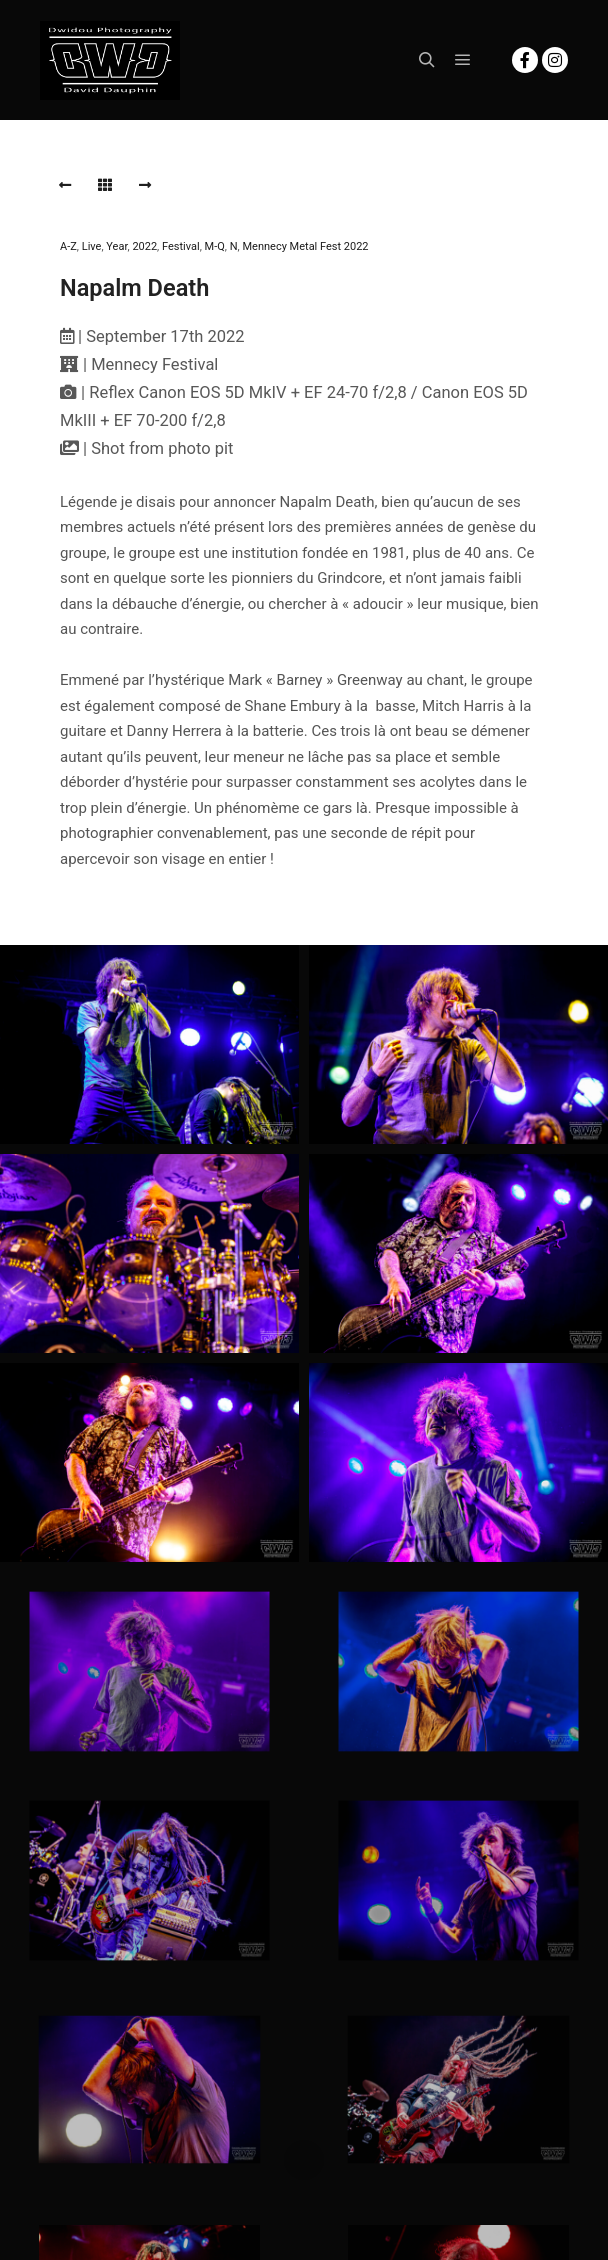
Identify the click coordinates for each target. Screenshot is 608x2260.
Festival (181, 246)
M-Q (215, 246)
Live (92, 246)
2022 (144, 246)
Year (116, 246)
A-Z (68, 246)
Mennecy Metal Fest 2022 (305, 246)
